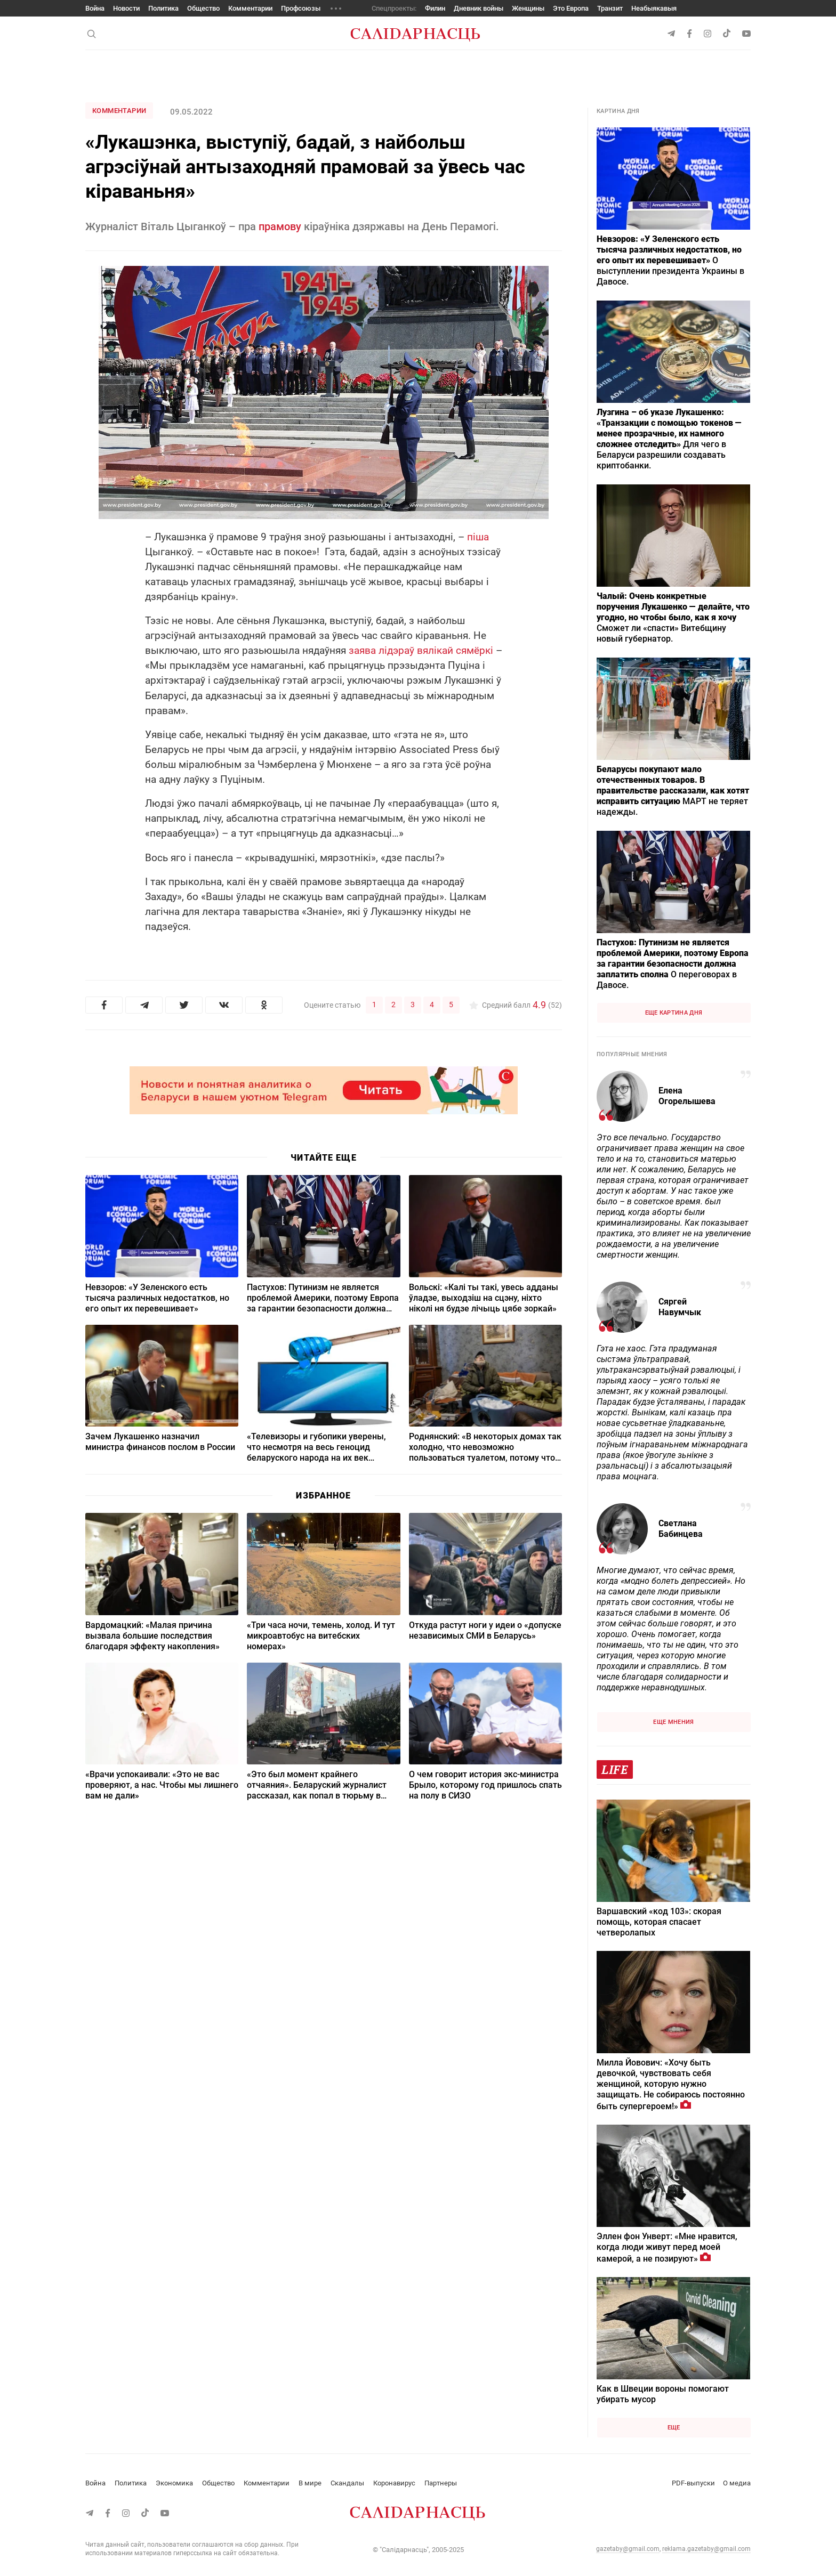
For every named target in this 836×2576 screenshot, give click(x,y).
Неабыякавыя (654, 8)
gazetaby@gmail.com (628, 2549)
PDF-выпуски (693, 2483)
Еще (674, 2427)
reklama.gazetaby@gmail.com (706, 2549)
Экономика (174, 2483)
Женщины (528, 8)
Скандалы (347, 2483)
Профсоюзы (300, 8)
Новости (126, 8)
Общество (203, 8)
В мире (310, 2483)
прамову (280, 226)
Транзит (610, 8)
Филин (435, 8)
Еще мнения (673, 1722)
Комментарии (250, 8)
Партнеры (440, 2483)
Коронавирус (394, 2483)
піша (478, 537)
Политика (163, 8)
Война (94, 8)
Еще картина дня (674, 1012)
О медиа (737, 2483)
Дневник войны (478, 8)
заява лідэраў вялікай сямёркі (421, 650)
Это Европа (571, 8)
